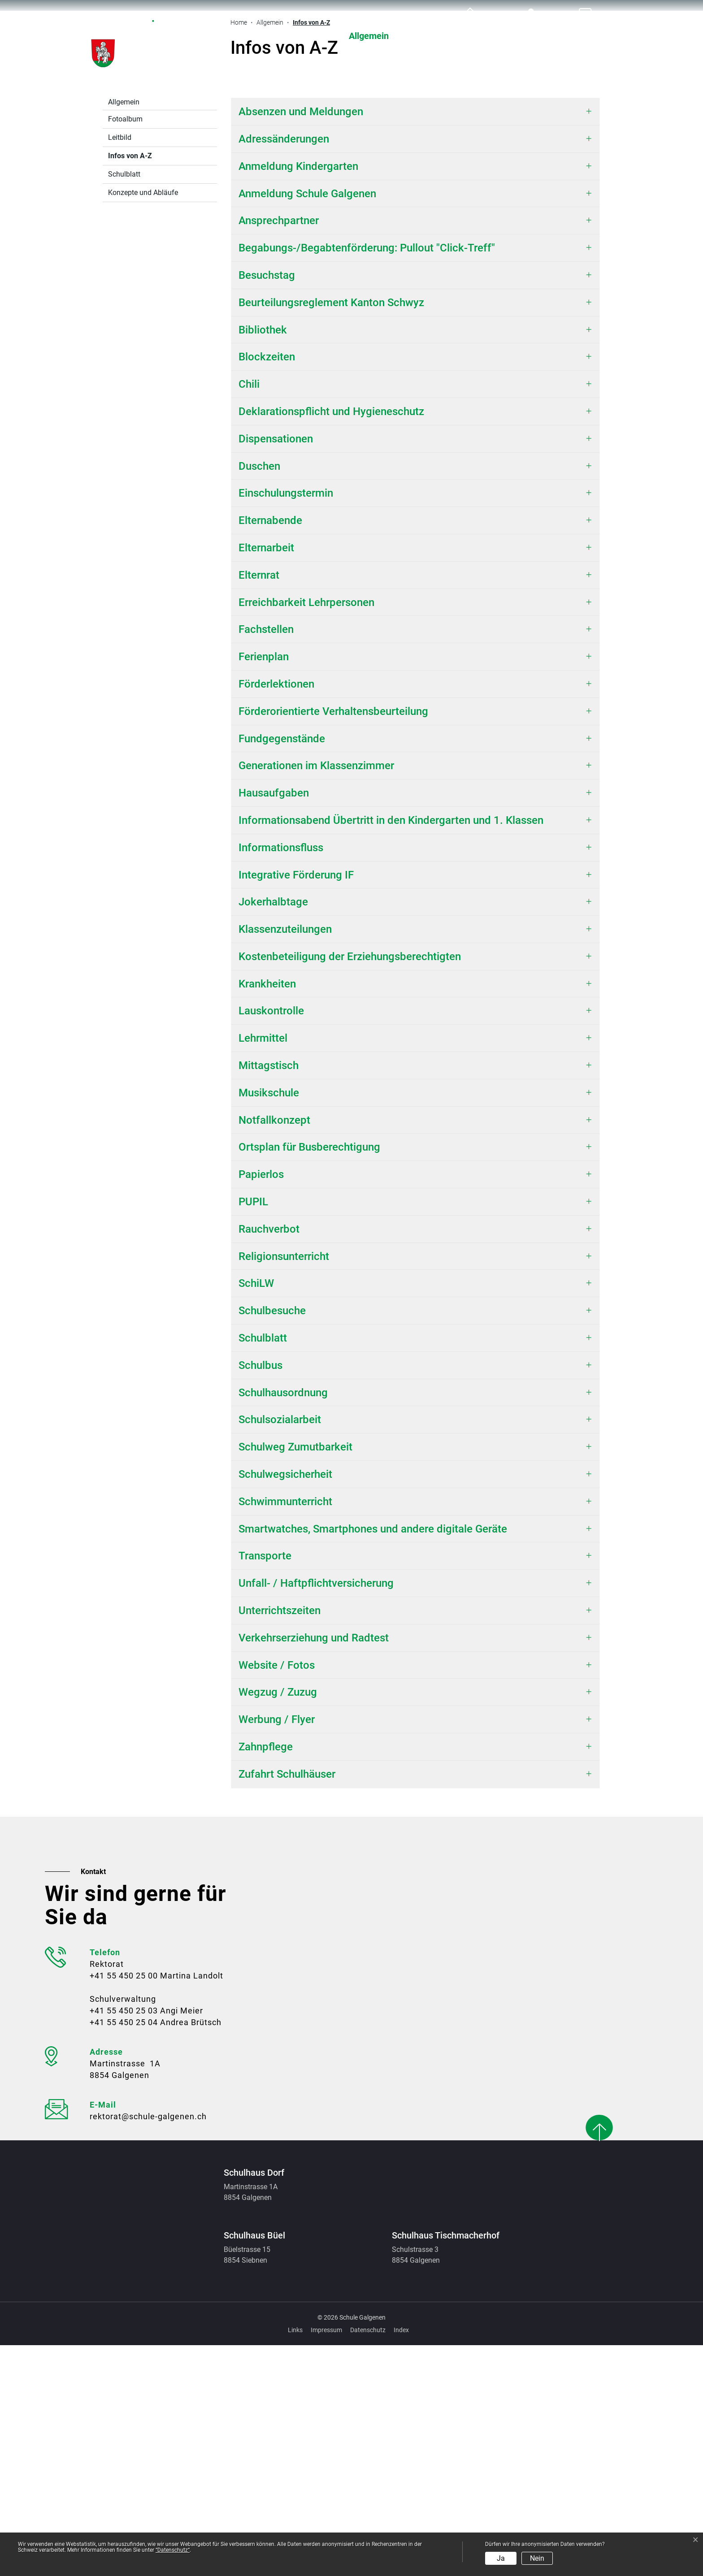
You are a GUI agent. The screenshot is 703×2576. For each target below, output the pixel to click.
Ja (501, 2558)
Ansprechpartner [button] (279, 451)
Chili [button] (249, 615)
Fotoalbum (125, 350)
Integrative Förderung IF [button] (296, 1106)
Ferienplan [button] (264, 887)
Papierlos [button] (261, 1405)
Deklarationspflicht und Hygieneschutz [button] (331, 642)
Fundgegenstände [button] (282, 969)
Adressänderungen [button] (284, 370)
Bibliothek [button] (263, 560)
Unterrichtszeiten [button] (280, 1841)
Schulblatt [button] (263, 1569)
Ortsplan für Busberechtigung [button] (309, 1378)
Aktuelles (298, 35)
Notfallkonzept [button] (274, 1351)
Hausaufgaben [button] (274, 1023)
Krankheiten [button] (267, 1214)
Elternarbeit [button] (266, 778)
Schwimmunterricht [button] (285, 1732)
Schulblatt (124, 405)
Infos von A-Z (132, 389)
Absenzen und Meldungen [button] (301, 342)
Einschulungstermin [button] (286, 724)
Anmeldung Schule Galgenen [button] (307, 424)
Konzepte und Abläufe (143, 423)
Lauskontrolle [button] (271, 1241)
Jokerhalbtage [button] (273, 1132)
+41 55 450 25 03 (124, 2241)
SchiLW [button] (256, 1514)
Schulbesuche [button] (272, 1541)
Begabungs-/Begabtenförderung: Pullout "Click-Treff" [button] (367, 478)
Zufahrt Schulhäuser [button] (287, 2005)
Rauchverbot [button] (269, 1460)
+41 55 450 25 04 (124, 2253)
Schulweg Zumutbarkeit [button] (295, 1677)
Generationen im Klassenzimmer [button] (316, 996)
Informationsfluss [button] (281, 1078)
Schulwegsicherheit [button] (285, 1705)
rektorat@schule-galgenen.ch (148, 2347)
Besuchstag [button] (267, 506)
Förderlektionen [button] (276, 915)
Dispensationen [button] (276, 669)
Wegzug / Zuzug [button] (278, 1923)
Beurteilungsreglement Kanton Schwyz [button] (331, 533)
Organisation (503, 35)
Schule (433, 35)
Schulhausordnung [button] (283, 1623)
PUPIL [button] (253, 1432)
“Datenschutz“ (173, 2550)
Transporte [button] (265, 1786)
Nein (537, 2558)
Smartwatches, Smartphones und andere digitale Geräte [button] (373, 1759)
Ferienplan (581, 35)
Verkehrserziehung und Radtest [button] (314, 1868)
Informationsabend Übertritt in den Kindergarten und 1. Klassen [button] (391, 1051)
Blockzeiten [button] (267, 587)
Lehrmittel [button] (263, 1269)
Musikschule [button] (269, 1323)
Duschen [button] (259, 697)
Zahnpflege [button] (266, 1977)
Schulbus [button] (260, 1596)
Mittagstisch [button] (269, 1296)
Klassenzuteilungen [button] (285, 1160)
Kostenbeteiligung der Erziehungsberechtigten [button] (351, 1187)
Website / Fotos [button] (277, 1896)
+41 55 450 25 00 (124, 2206)
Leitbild (119, 368)
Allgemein (369, 35)
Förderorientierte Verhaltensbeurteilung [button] (333, 942)
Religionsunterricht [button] (284, 1487)
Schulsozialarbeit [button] (280, 1650)
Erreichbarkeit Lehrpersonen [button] (306, 833)
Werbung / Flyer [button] (277, 1950)
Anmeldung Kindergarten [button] (298, 397)
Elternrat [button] (259, 806)
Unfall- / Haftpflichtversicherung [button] (316, 1814)
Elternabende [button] (270, 751)
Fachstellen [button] (266, 860)
